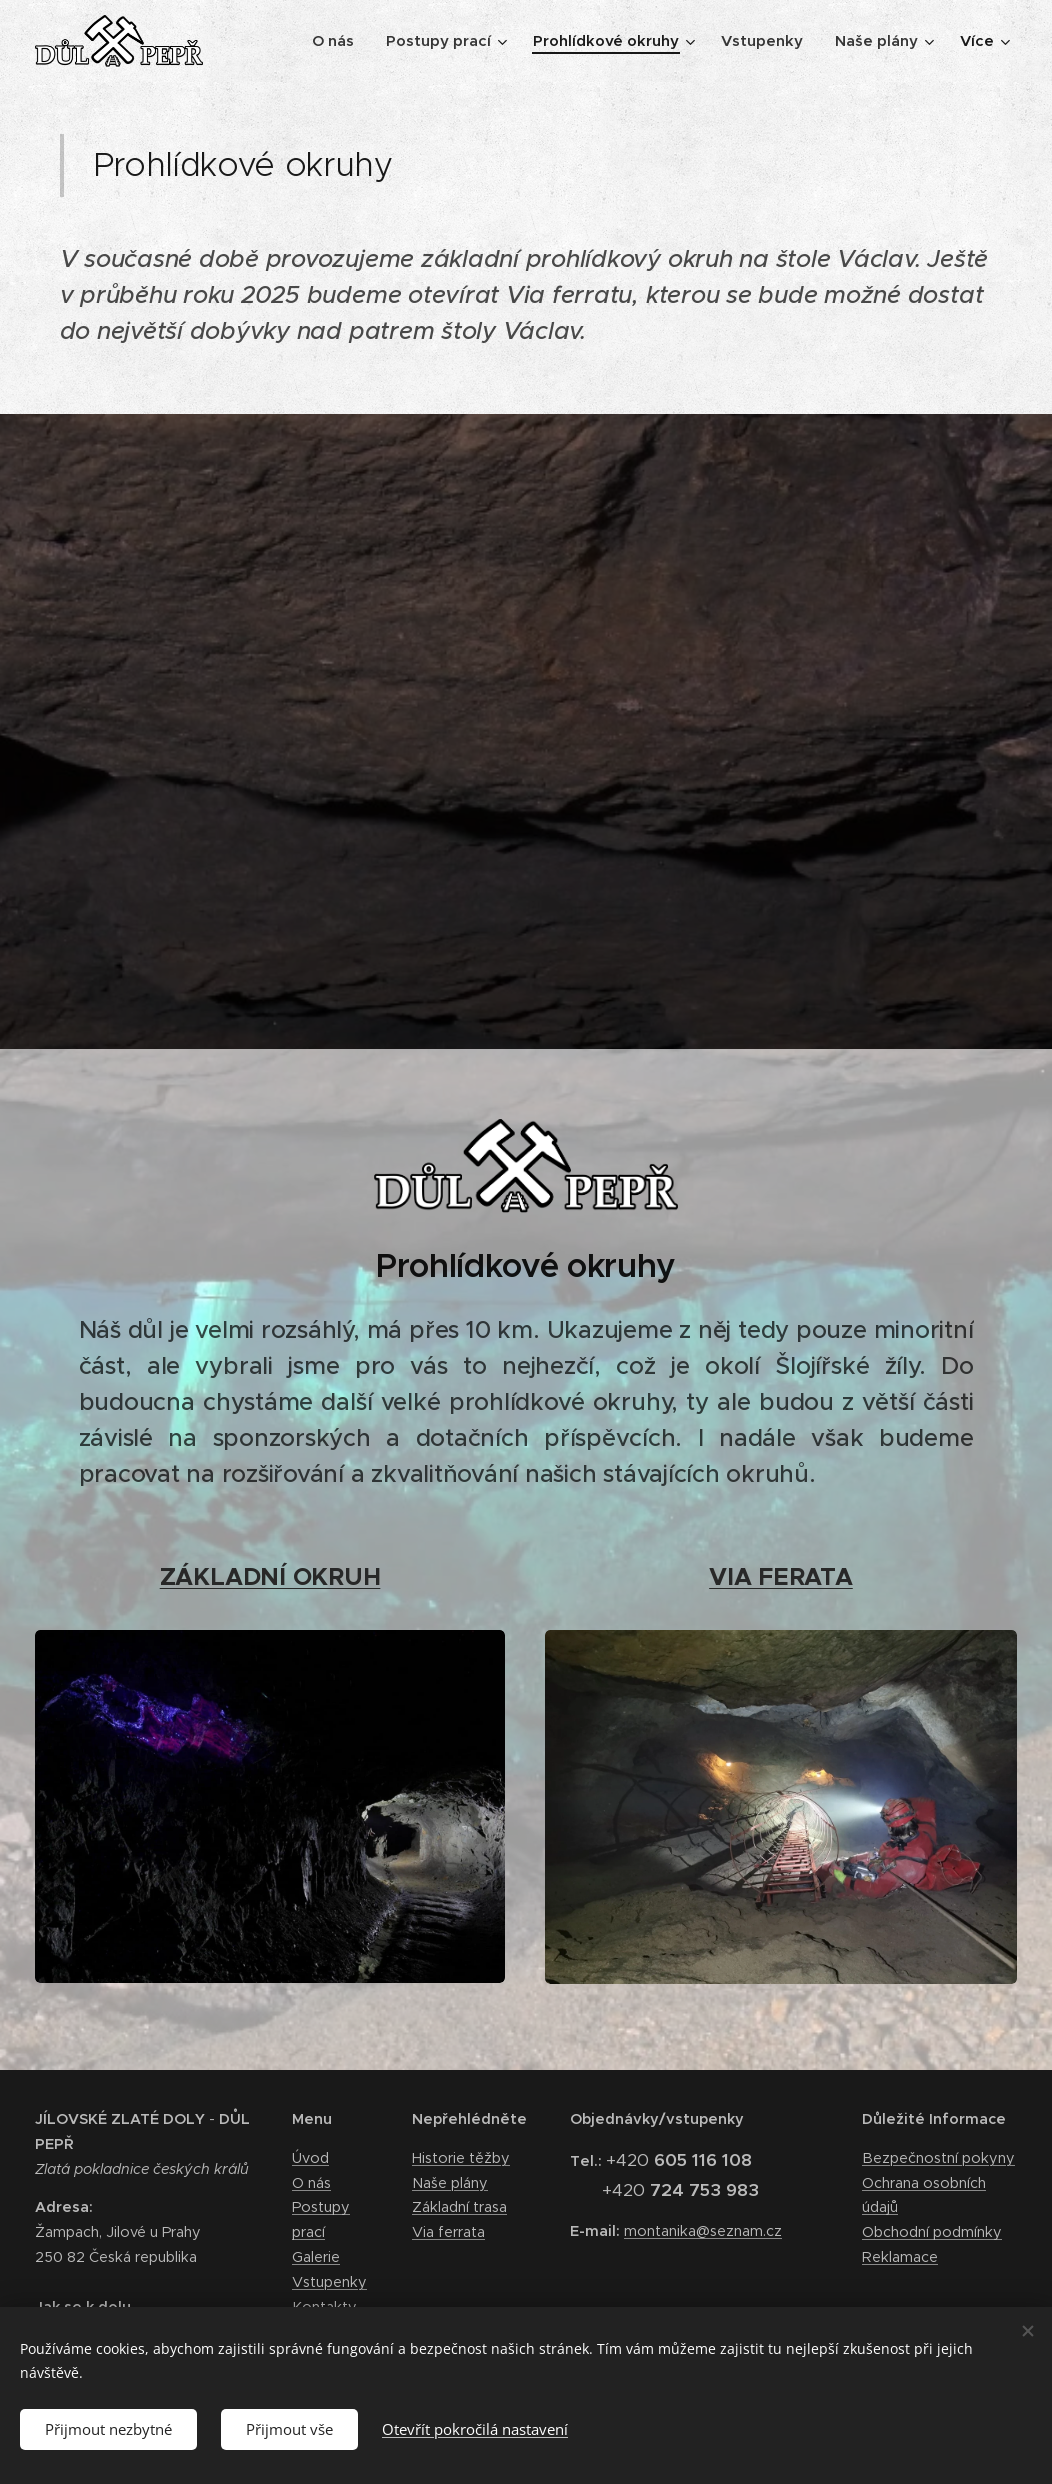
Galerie (316, 2257)
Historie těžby (461, 2157)
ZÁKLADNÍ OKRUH (270, 1577)
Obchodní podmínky (932, 2232)
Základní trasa (459, 2207)
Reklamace (900, 2257)
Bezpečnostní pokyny (938, 2157)
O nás (311, 2182)
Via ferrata (448, 2232)
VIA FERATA (781, 1577)
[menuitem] (338, 41)
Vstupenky (329, 2281)
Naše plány (450, 2182)
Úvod (310, 2157)
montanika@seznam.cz (703, 2231)
